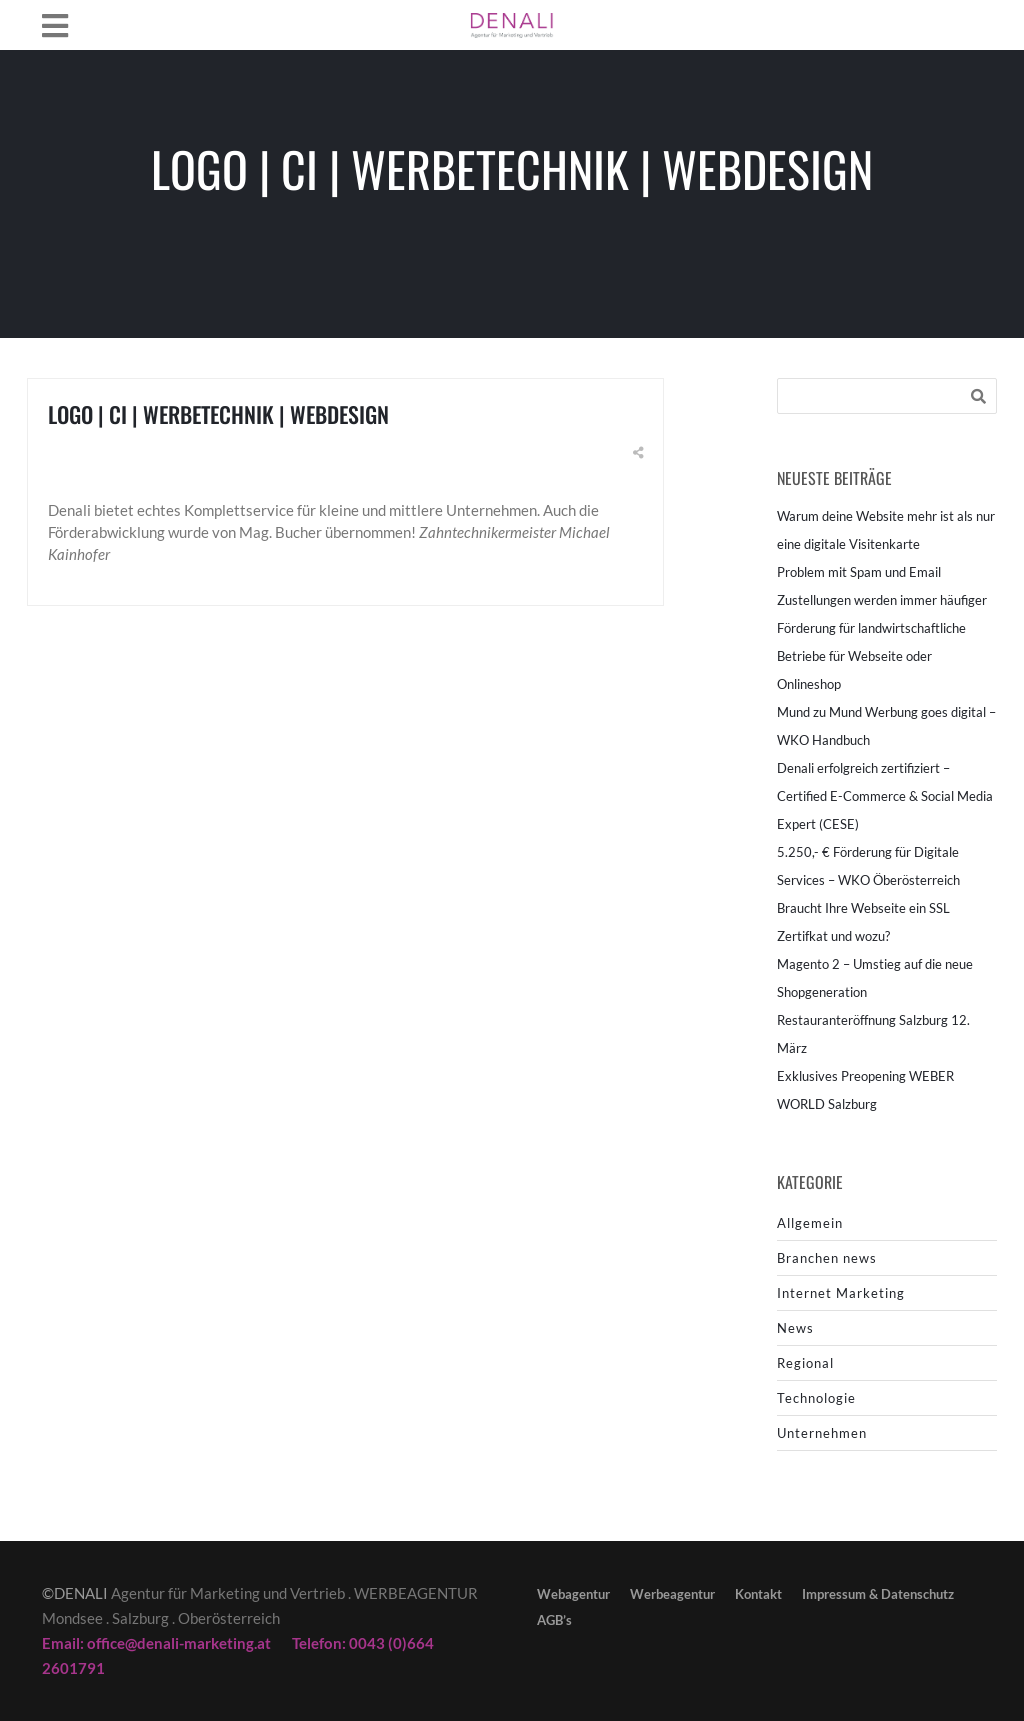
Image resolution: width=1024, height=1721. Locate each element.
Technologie (816, 1398)
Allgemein (810, 1223)
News (795, 1328)
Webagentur (573, 1594)
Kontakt (758, 1594)
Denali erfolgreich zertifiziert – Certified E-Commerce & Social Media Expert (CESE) (885, 796)
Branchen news (827, 1258)
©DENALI (75, 1593)
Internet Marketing (841, 1293)
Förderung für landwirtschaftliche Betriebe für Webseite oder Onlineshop (871, 656)
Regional (805, 1363)
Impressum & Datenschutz (878, 1594)
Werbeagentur (672, 1594)
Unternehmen (822, 1433)
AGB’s (554, 1620)
